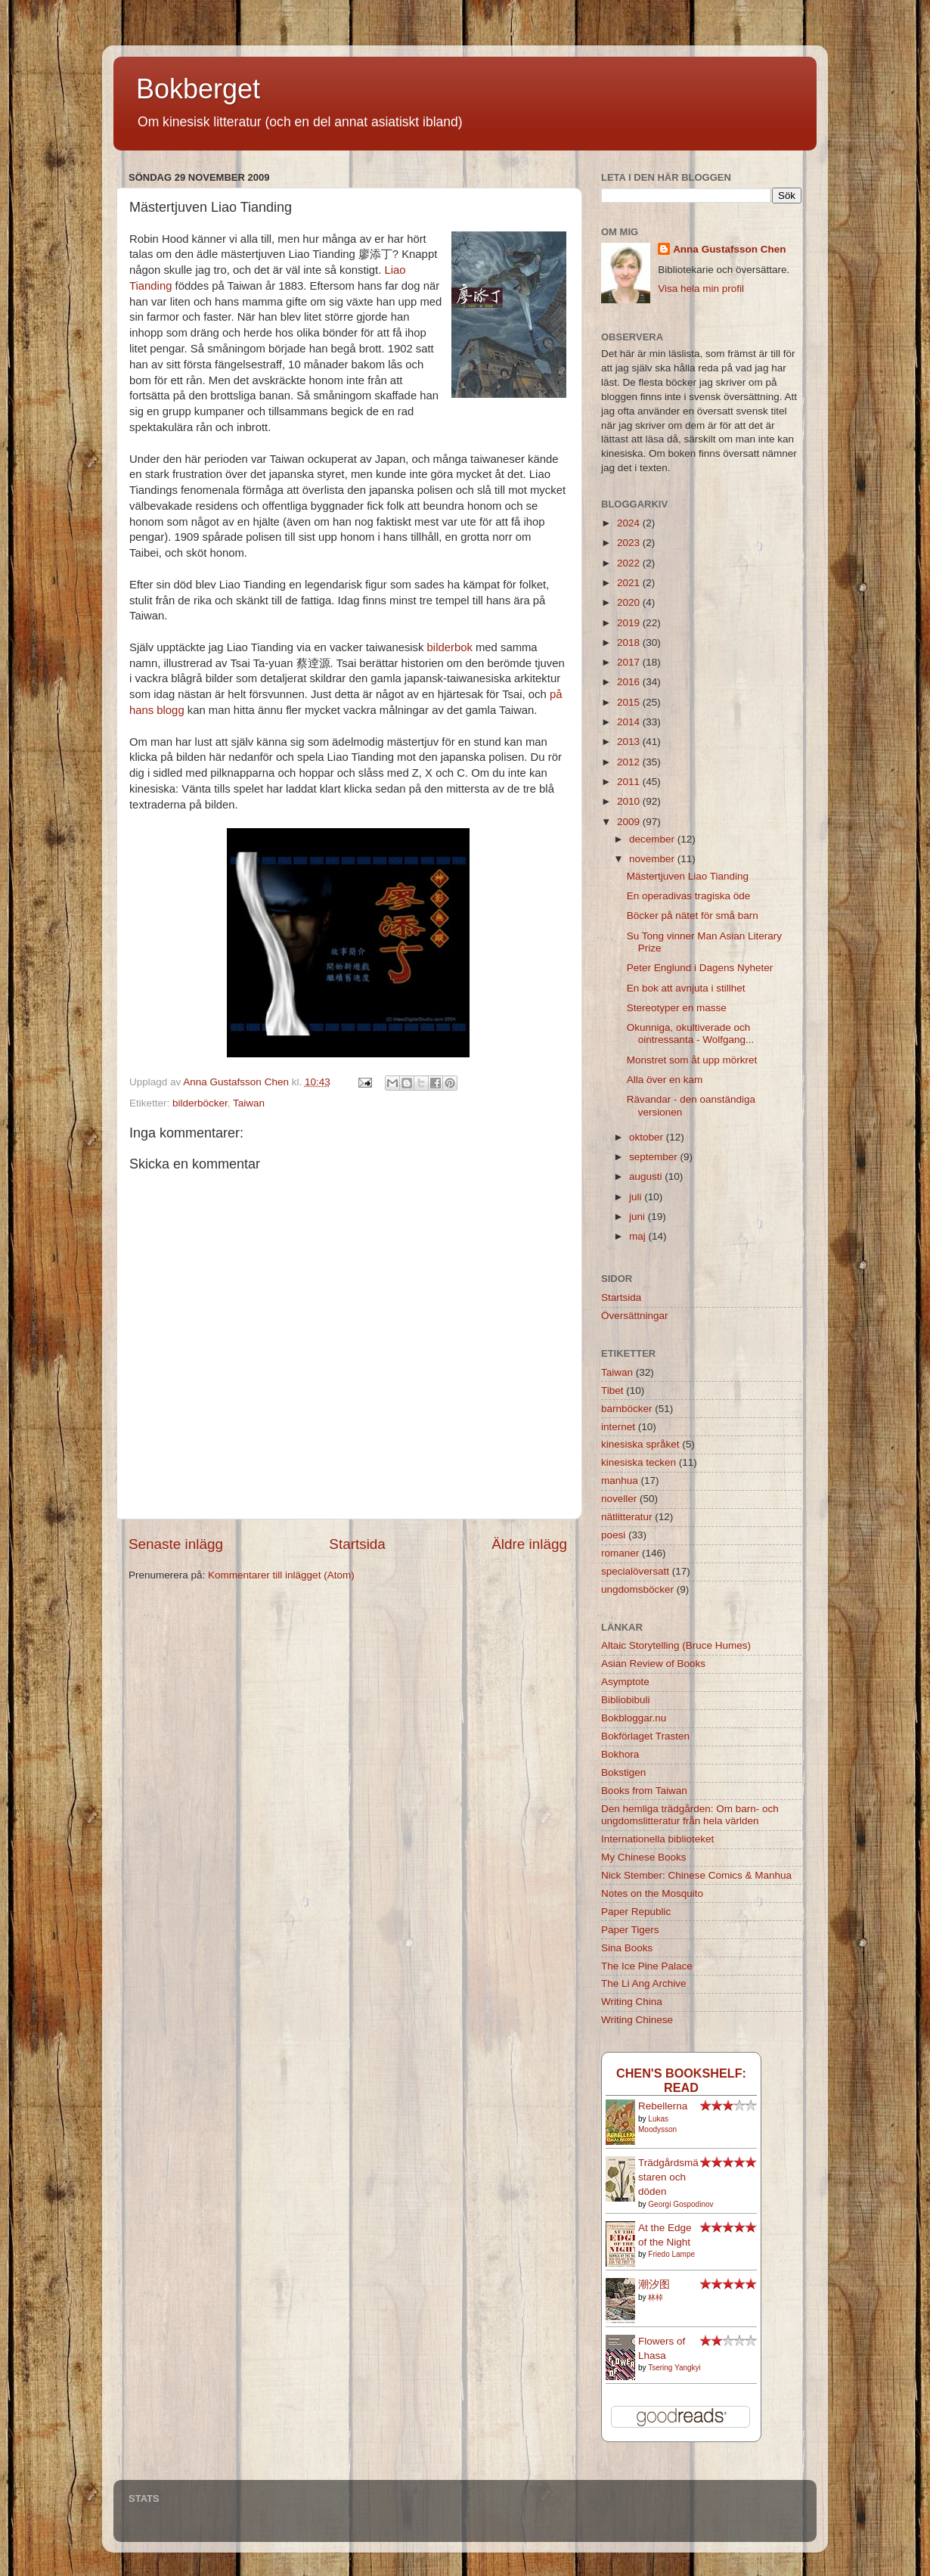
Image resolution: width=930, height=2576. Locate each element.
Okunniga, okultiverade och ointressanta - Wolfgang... (691, 1033)
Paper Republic (636, 1911)
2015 (630, 702)
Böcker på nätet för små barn (692, 915)
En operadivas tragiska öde (689, 896)
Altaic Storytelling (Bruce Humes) (676, 1645)
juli (636, 1197)
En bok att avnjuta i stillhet (686, 988)
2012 (630, 762)
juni (638, 1216)
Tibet (612, 1390)
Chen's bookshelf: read (681, 2080)
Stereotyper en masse (677, 1007)
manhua (619, 1480)
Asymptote (625, 1681)
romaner (620, 1553)
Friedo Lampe (671, 2254)
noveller (619, 1498)
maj (639, 1236)
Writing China (631, 2001)
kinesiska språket (640, 1444)
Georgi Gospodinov (680, 2204)
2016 (630, 681)
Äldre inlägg (529, 1544)
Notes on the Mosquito (652, 1893)
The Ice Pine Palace (647, 1966)
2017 (630, 662)
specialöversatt (635, 1571)
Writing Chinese (637, 2019)
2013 (630, 741)
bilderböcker (200, 1103)
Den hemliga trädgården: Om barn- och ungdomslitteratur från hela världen (690, 1814)
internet (618, 1426)
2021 (630, 582)
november (653, 858)
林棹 (655, 2297)
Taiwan (249, 1103)
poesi (613, 1535)
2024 (630, 523)
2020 (630, 602)
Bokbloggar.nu (633, 1718)
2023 (630, 542)
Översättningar (634, 1315)
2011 (630, 781)
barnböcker (627, 1408)
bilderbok (450, 647)
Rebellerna (662, 2106)
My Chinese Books (644, 1857)
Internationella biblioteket (657, 1839)
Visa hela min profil (701, 288)
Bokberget (198, 88)
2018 (630, 642)
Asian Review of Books (653, 1663)
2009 (630, 821)
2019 (630, 622)
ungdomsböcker (637, 1589)
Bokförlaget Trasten (645, 1736)
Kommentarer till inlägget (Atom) (281, 1575)
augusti (647, 1176)
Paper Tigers (630, 1929)
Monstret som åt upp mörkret (692, 1060)
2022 (630, 563)
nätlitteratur (627, 1516)
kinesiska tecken (638, 1462)
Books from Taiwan (644, 1790)
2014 (630, 722)
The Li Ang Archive (644, 1983)
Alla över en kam (665, 1079)
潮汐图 (654, 2284)
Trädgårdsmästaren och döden (668, 2177)
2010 (630, 801)
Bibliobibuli (625, 1699)
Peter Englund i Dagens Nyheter (700, 967)
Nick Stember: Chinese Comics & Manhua (696, 1875)
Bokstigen (623, 1772)
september (654, 1156)
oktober (647, 1137)
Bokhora (620, 1754)
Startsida (357, 1544)
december (653, 839)
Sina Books (627, 1948)
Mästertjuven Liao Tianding (688, 876)
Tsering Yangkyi (674, 2367)
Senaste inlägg (176, 1544)
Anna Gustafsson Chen (729, 249)
